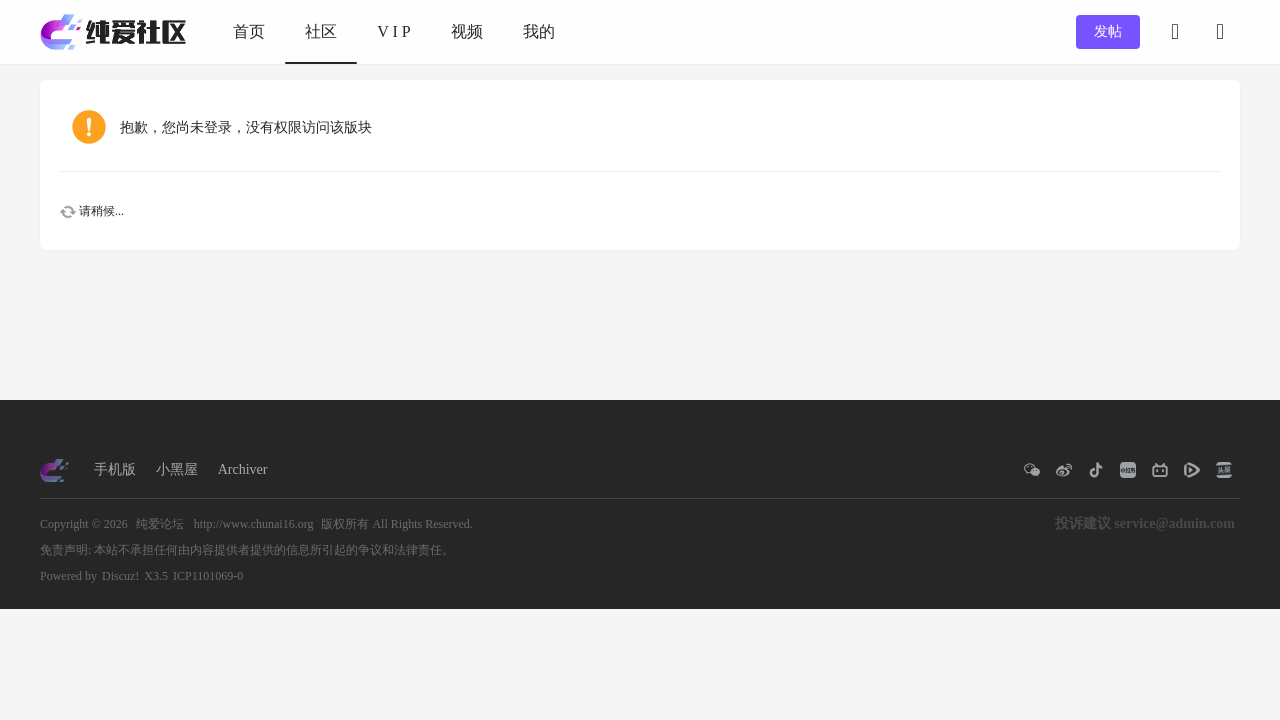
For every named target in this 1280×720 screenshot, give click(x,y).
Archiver (243, 469)
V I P (394, 31)
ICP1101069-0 (208, 576)
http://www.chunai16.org (254, 524)
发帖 (1108, 31)
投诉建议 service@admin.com (1145, 523)
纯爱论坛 (160, 524)
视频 (467, 31)
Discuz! (120, 576)
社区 (321, 31)
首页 (249, 31)
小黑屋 (177, 469)
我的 (539, 31)
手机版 (115, 469)
